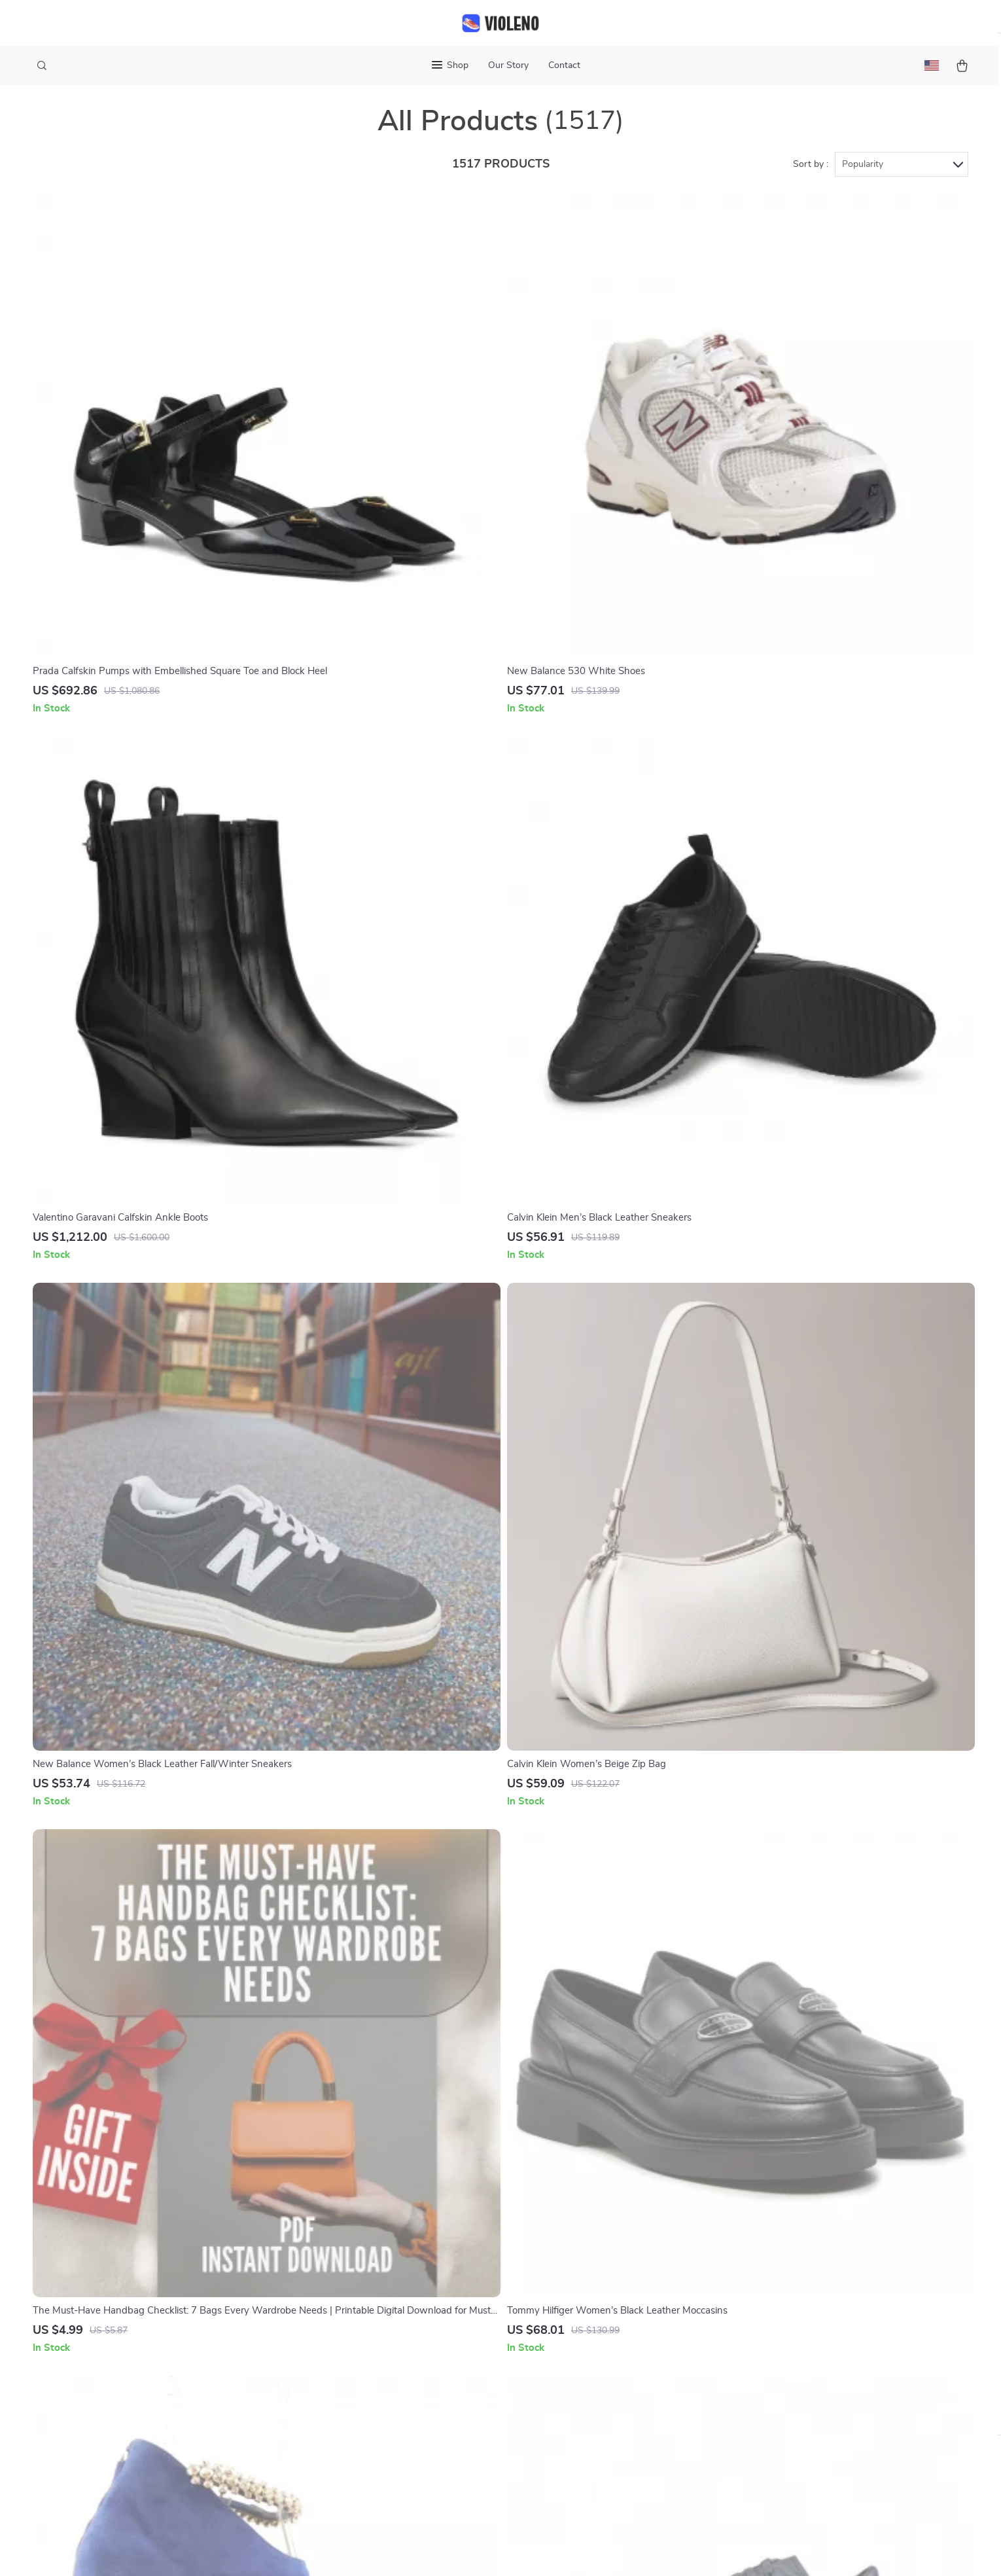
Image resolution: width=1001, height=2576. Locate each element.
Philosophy (383, 2454)
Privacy (444, 2550)
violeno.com (766, 2303)
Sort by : (810, 178)
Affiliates (378, 2367)
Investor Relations (399, 2389)
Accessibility (488, 2550)
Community (383, 2475)
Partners (377, 2411)
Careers (375, 2303)
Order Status (578, 2411)
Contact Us (574, 2303)
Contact (564, 65)
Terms (416, 2550)
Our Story (508, 65)
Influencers (383, 2346)
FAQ (559, 2346)
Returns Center (583, 2367)
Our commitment (777, 2392)
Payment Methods (590, 2389)
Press (370, 2324)
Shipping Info (579, 2324)
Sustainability (388, 2432)
